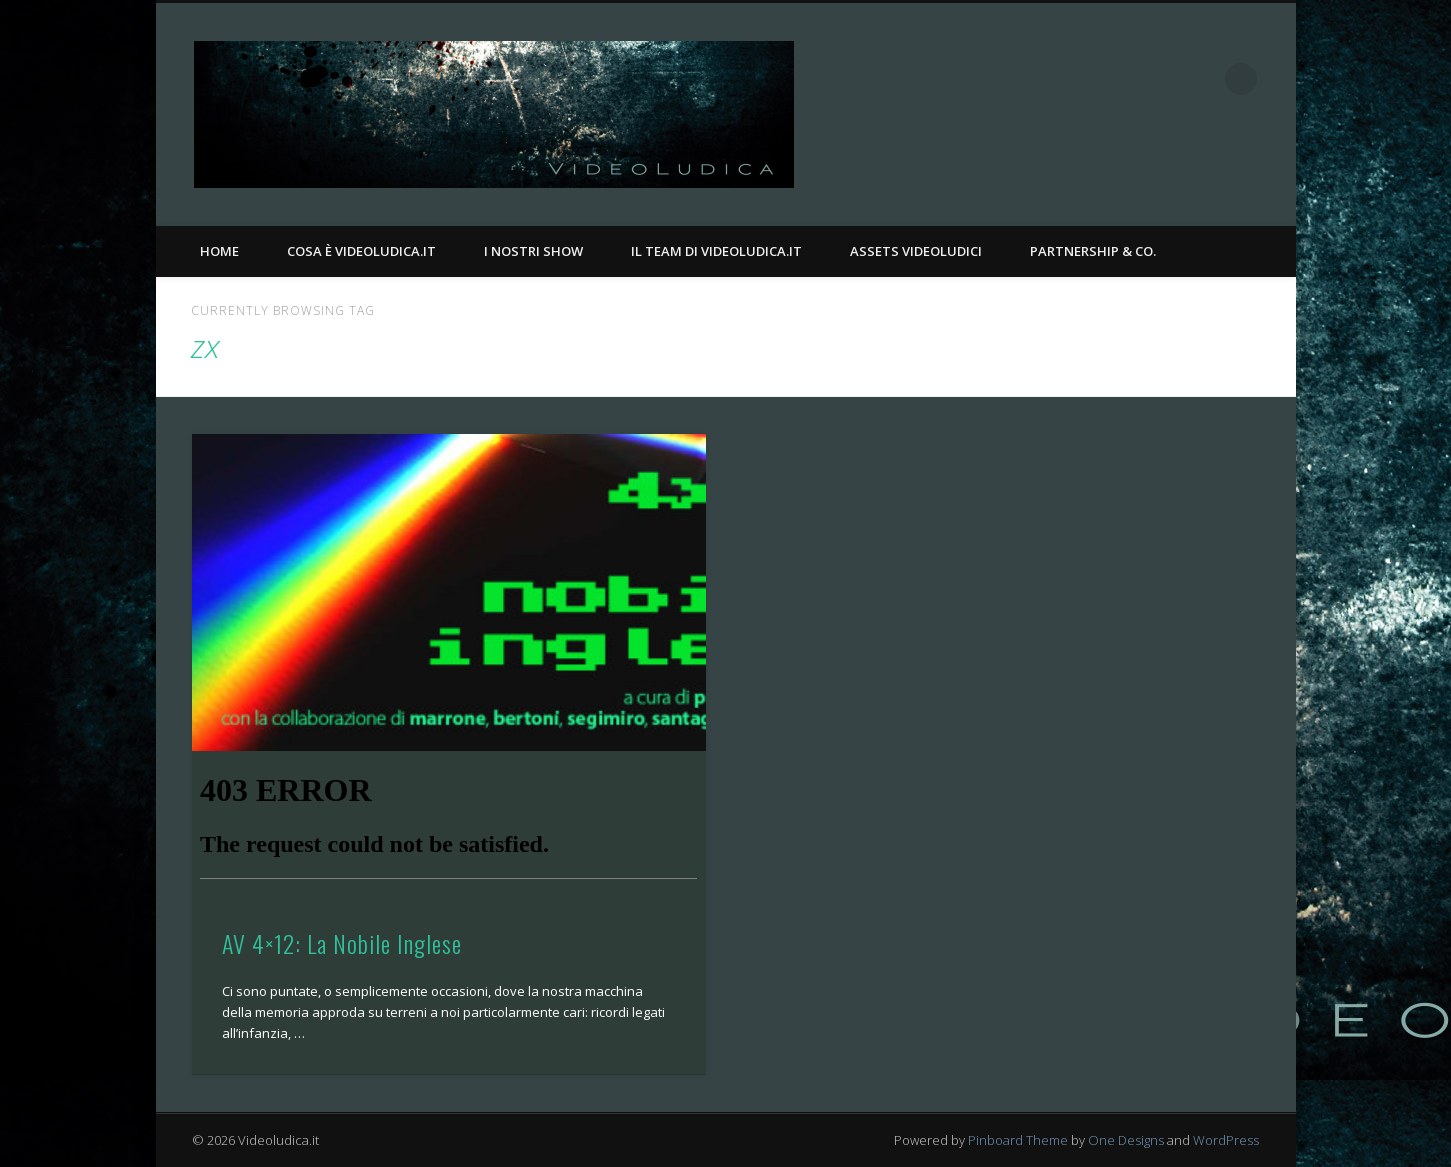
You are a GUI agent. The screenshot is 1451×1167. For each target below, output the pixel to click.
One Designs (1126, 1140)
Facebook (1159, 79)
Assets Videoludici (916, 251)
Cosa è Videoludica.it (361, 251)
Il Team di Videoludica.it (716, 251)
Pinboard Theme (1018, 1140)
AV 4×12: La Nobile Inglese (342, 943)
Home (219, 251)
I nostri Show (533, 251)
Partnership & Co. (1093, 251)
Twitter (1200, 79)
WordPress (1226, 1140)
